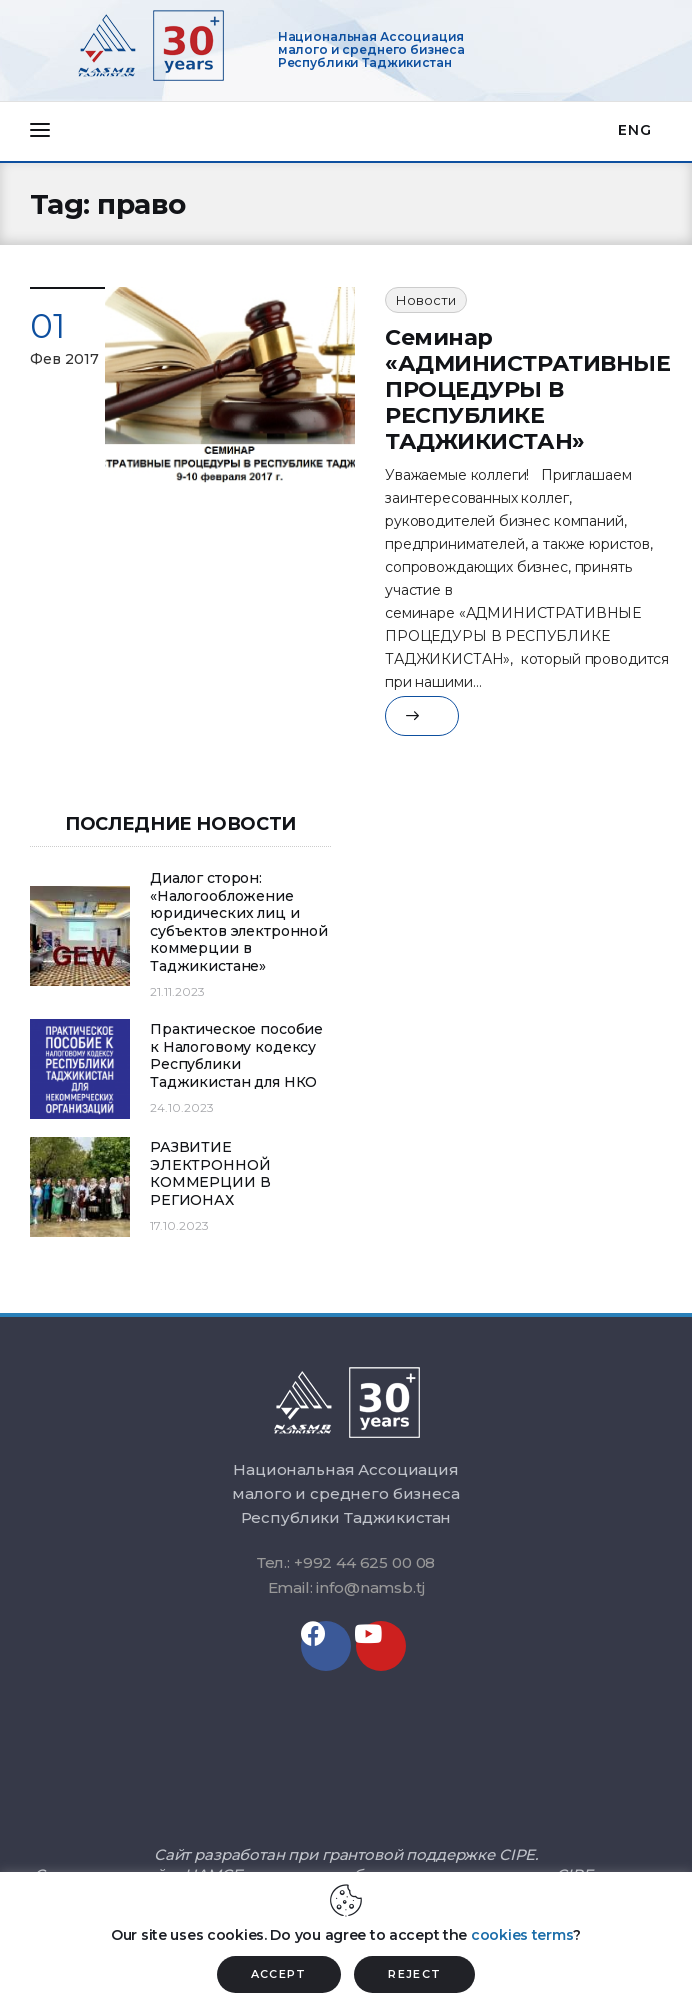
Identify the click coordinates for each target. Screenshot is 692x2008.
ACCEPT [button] (279, 1974)
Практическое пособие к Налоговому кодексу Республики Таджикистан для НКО (236, 1056)
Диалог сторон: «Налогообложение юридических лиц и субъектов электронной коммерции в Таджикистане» (239, 922)
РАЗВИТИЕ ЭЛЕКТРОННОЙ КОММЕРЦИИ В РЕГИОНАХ (210, 1174)
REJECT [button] (414, 1974)
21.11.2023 (177, 991)
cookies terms (522, 1935)
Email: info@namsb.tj (346, 1587)
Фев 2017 (64, 359)
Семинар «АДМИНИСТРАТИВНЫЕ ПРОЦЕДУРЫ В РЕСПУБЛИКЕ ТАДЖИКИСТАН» (528, 389)
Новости (426, 300)
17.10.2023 (179, 1225)
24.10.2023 (182, 1107)
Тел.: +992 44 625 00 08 (346, 1562)
